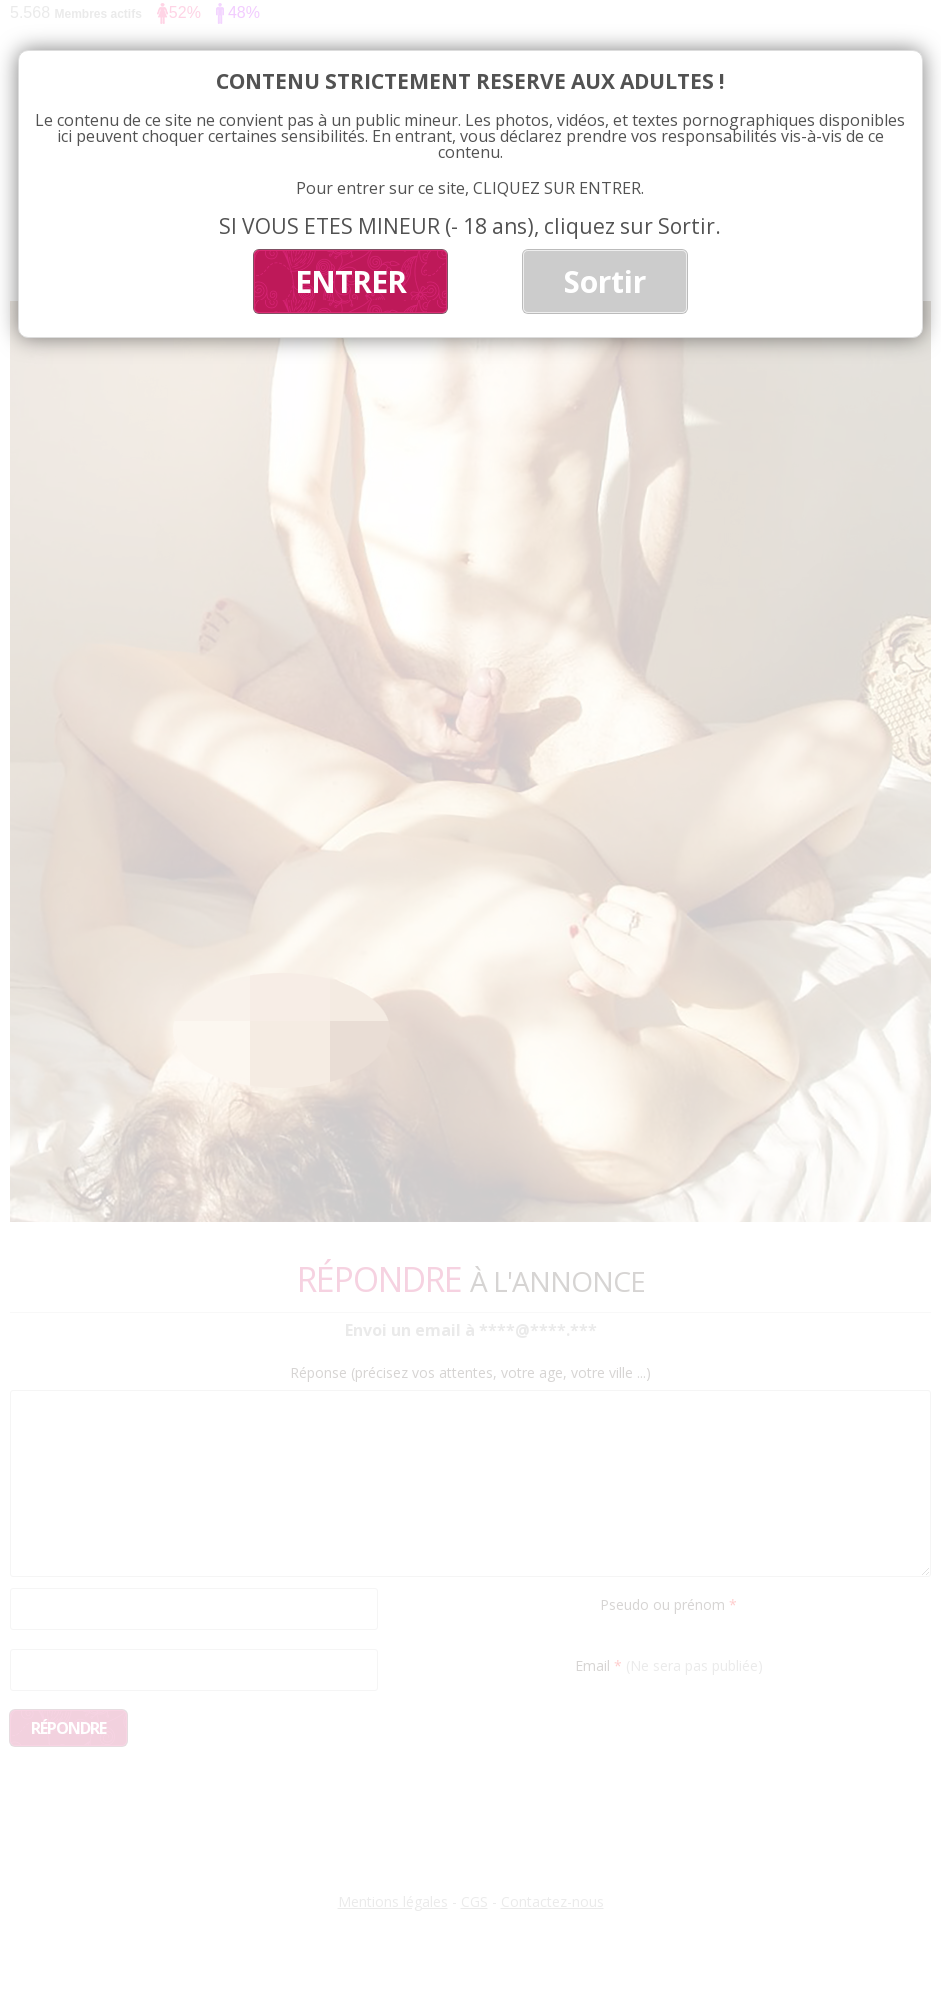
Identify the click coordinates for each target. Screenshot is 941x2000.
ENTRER (350, 281)
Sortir (605, 281)
